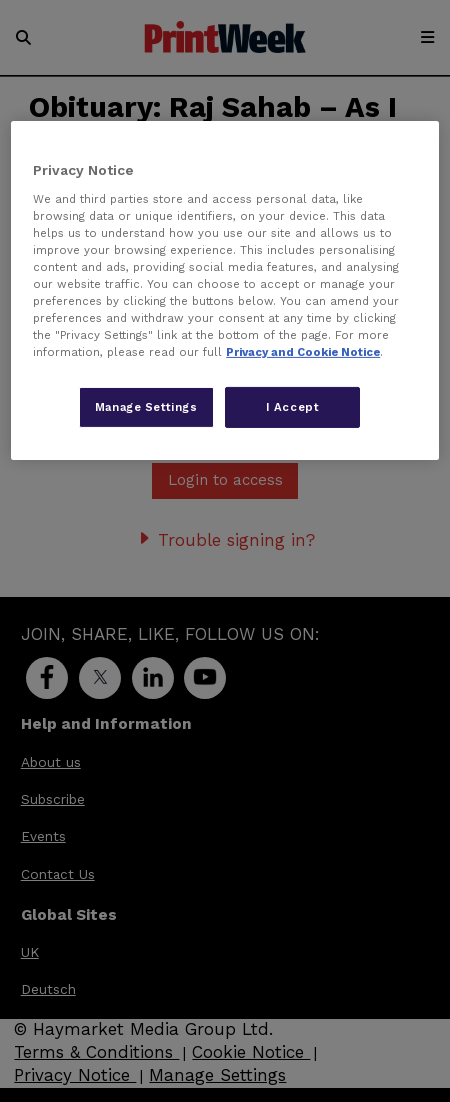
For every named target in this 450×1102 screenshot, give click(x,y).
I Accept (293, 406)
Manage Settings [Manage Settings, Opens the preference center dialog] (146, 406)
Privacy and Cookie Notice (303, 352)
